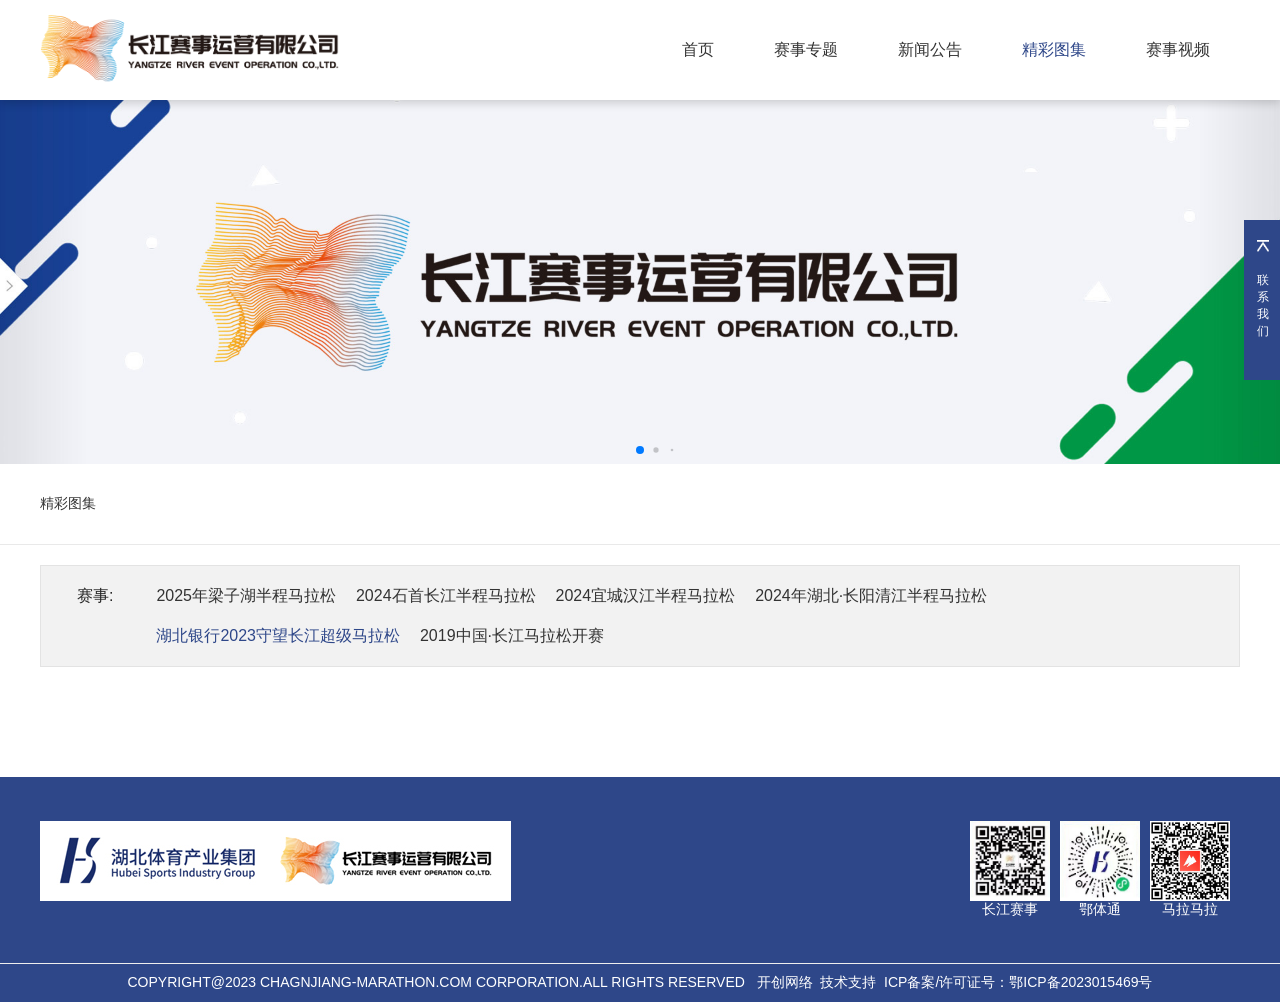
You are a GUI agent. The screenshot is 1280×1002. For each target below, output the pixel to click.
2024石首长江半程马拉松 (446, 595)
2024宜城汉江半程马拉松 (646, 595)
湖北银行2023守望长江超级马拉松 (278, 635)
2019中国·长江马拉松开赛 (512, 635)
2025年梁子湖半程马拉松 (246, 595)
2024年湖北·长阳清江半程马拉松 (871, 595)
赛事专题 (806, 49)
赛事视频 (1178, 49)
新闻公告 (930, 49)
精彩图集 (1054, 49)
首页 (698, 49)
